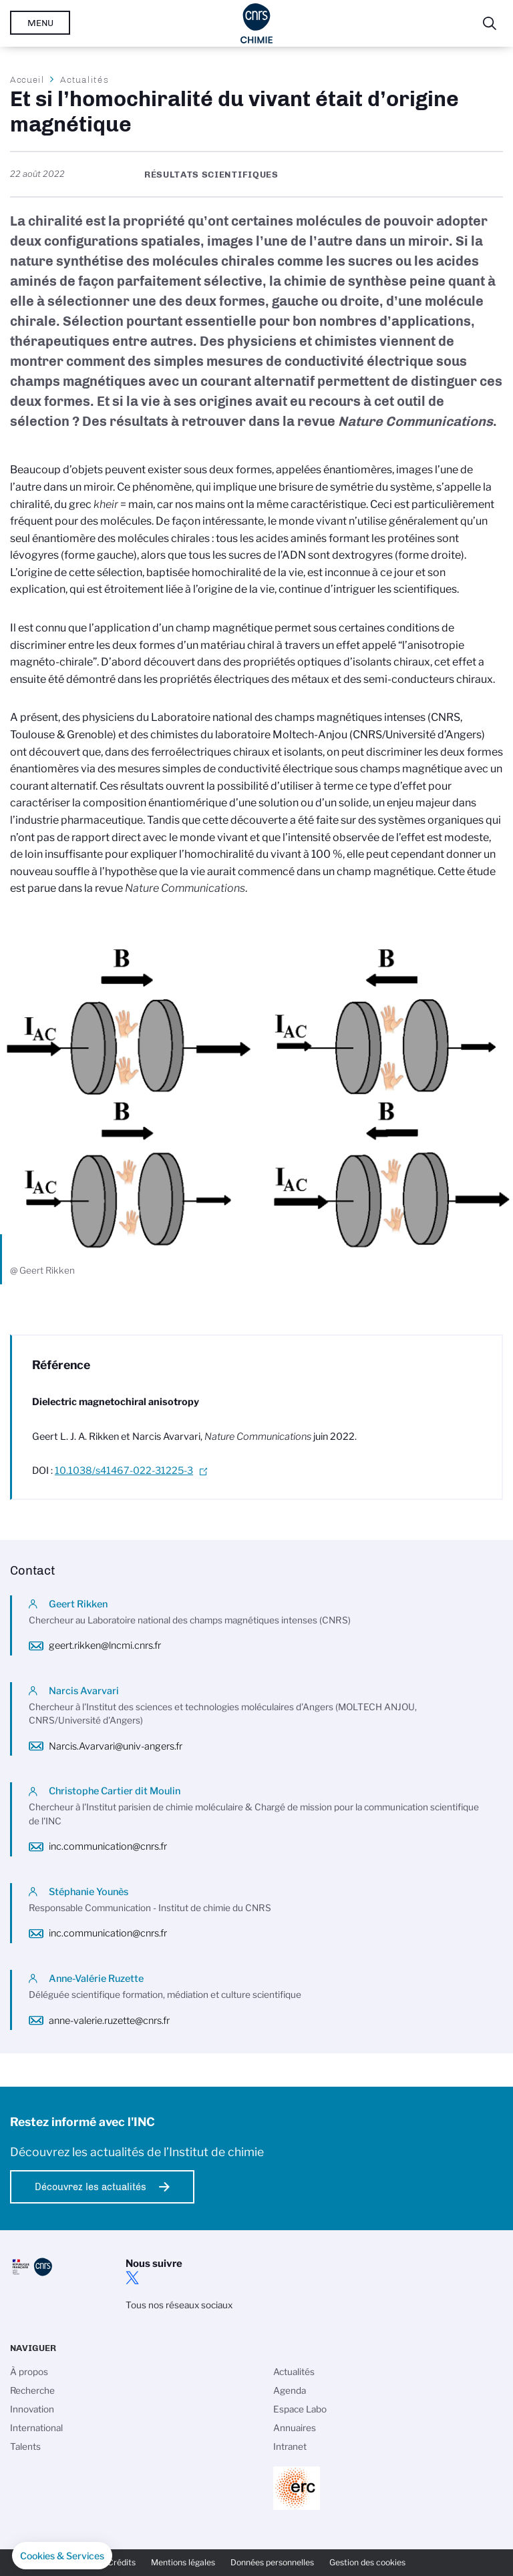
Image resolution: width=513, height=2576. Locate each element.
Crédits (122, 2562)
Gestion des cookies (367, 2562)
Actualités (84, 79)
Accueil (27, 79)
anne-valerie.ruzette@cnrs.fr (109, 2021)
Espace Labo (300, 2409)
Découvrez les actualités (90, 2187)
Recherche (32, 2390)
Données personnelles (272, 2562)
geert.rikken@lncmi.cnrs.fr (105, 1645)
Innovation (32, 2409)
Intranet (290, 2446)
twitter (132, 2277)
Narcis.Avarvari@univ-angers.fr (115, 1746)
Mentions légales (183, 2562)
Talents (25, 2446)
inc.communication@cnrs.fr (108, 1846)
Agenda (289, 2390)
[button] (62, 2556)
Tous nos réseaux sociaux (179, 2305)
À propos (29, 2371)
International (36, 2427)
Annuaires (294, 2427)
